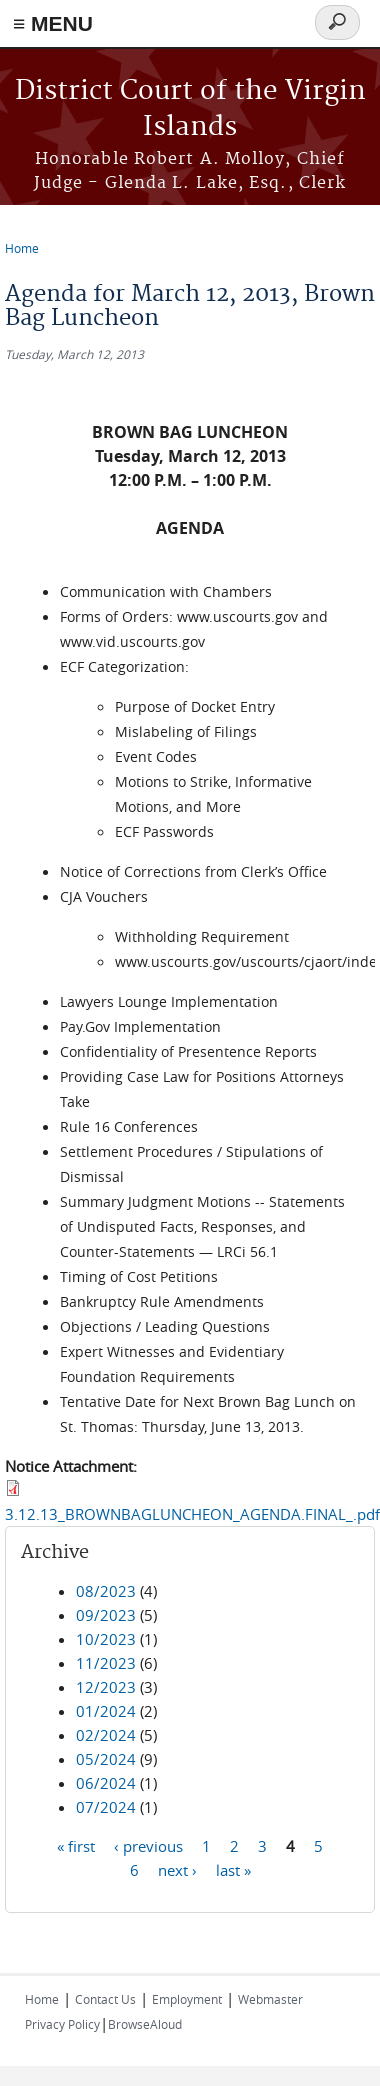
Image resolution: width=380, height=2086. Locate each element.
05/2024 (106, 1759)
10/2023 (106, 1639)
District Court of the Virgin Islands (190, 109)
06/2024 (106, 1783)
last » (233, 1870)
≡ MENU (53, 23)
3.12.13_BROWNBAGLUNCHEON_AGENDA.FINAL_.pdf (192, 1514)
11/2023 (106, 1663)
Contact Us (105, 1999)
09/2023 (106, 1615)
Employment (187, 1999)
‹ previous (148, 1846)
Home (22, 248)
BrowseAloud (145, 2024)
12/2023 (106, 1687)
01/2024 (106, 1711)
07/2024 (106, 1807)
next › (177, 1870)
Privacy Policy (62, 2024)
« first (76, 1846)
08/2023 (106, 1591)
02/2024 (106, 1735)
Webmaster (270, 1999)
